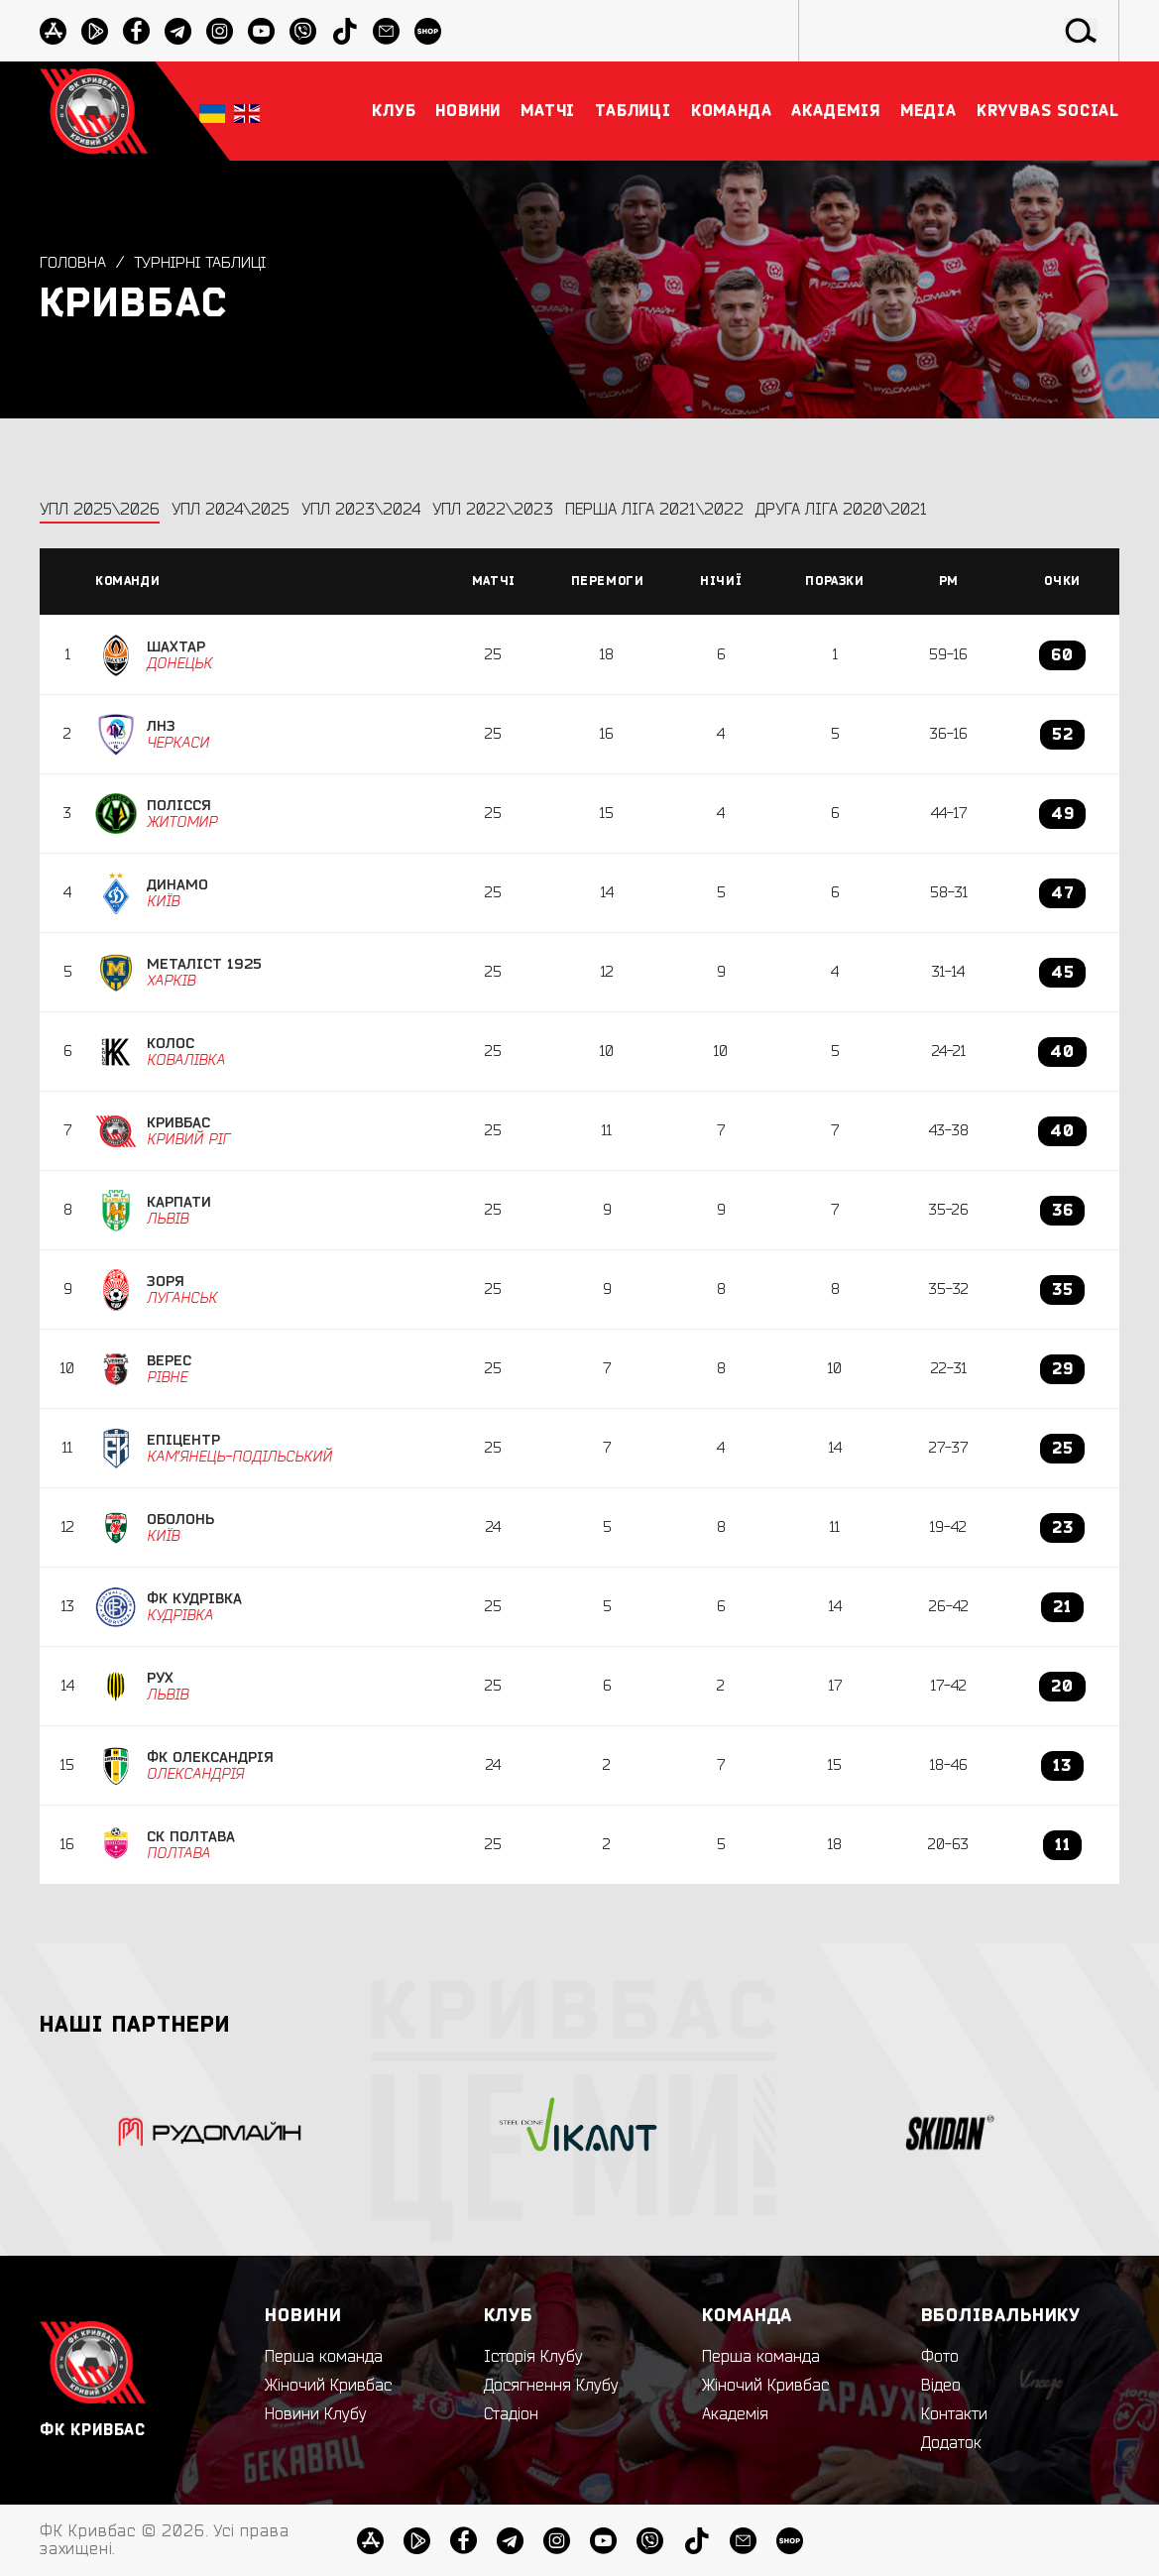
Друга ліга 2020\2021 (841, 510)
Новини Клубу (316, 2414)
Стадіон (511, 2414)
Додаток (951, 2443)
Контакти (954, 2414)
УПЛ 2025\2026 (100, 510)
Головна (73, 263)
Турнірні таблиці (203, 263)
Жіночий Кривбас (328, 2386)
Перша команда (324, 2357)
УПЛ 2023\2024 (360, 510)
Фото (940, 2357)
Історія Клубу (533, 2357)
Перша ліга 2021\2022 (654, 510)
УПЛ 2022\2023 (492, 510)
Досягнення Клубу (551, 2386)
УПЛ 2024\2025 (231, 510)
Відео (941, 2386)
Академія (735, 2414)
